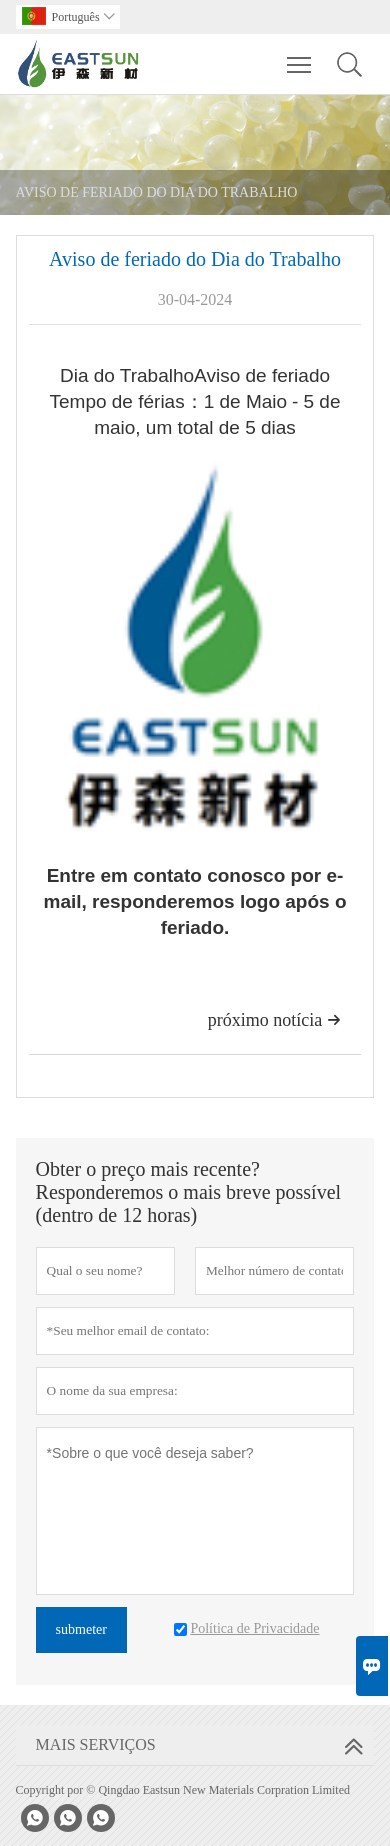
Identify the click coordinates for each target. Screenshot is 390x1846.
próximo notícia (274, 1020)
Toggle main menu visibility (300, 55)
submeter (81, 1629)
